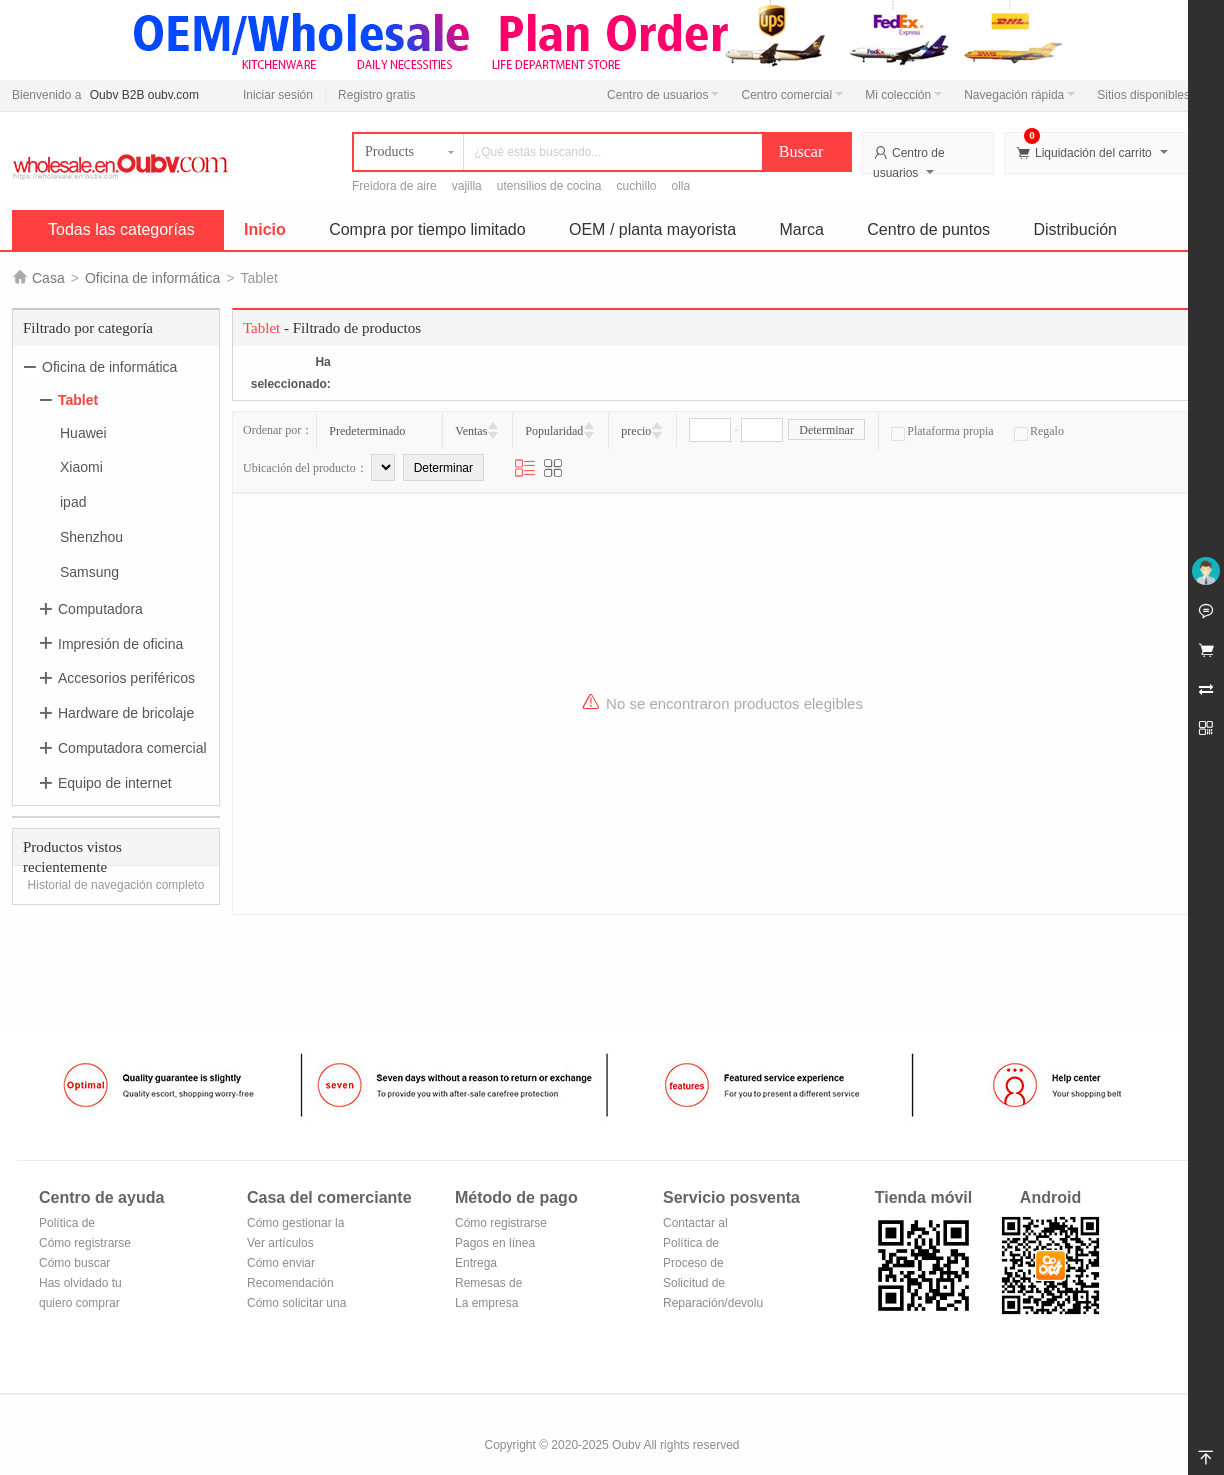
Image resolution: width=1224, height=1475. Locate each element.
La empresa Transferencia (491, 1304)
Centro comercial (792, 95)
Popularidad (554, 431)
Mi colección (903, 95)
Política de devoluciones (698, 1244)
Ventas (471, 431)
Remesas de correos (488, 1284)
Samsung (89, 572)
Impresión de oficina (120, 643)
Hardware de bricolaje (126, 713)
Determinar (826, 430)
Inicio (265, 229)
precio (636, 431)
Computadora (100, 609)
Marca (802, 229)
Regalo (1039, 431)
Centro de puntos (928, 229)
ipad (73, 502)
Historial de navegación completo (116, 885)
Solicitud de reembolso (694, 1284)
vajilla (467, 186)
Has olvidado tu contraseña (80, 1284)
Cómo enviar (281, 1263)
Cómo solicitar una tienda (296, 1304)
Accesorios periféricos (126, 678)
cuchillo (636, 186)
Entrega (476, 1263)
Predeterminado (367, 431)
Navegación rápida (1019, 95)
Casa (48, 278)
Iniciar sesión (278, 95)
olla (681, 186)
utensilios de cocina (549, 186)
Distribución (1075, 229)
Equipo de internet (115, 783)
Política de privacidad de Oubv (74, 1224)
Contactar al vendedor (695, 1224)
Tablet (78, 400)
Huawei (83, 432)
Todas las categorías (121, 229)
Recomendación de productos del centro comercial (291, 1284)
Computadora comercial (132, 748)
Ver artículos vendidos (280, 1244)
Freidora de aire (394, 186)
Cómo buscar (74, 1263)
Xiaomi (81, 467)
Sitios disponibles (1149, 95)
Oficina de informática (152, 278)
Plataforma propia (942, 431)
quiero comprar (79, 1303)
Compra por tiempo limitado (427, 229)
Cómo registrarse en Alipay (501, 1224)
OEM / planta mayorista (652, 229)
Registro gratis (376, 95)
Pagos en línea (495, 1243)
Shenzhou (91, 537)
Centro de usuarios (663, 95)
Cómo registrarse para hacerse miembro (85, 1244)
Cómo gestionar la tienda (295, 1224)
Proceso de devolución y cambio (696, 1264)
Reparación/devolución (713, 1303)
